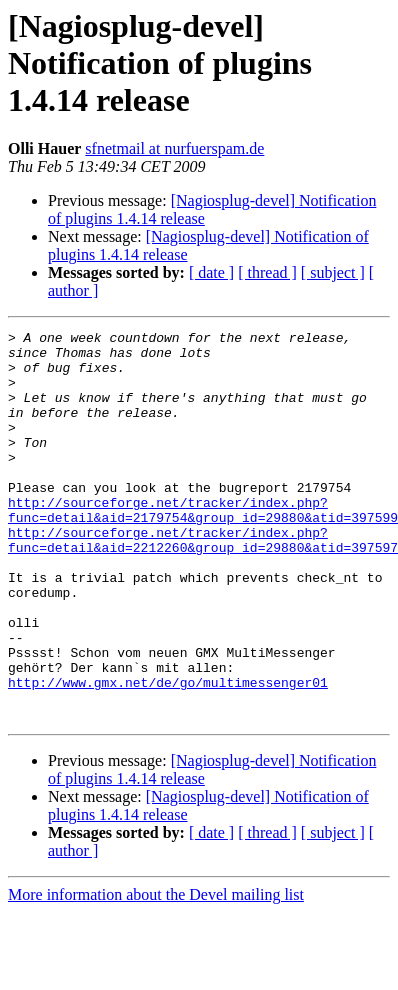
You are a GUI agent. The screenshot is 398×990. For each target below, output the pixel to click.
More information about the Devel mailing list (156, 972)
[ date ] (211, 272)
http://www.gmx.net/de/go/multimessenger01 (168, 754)
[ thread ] (267, 272)
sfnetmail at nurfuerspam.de (174, 148)
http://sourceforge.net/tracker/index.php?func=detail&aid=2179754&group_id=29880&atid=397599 (203, 547)
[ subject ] (333, 272)
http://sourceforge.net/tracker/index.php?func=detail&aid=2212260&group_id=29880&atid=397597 (203, 583)
